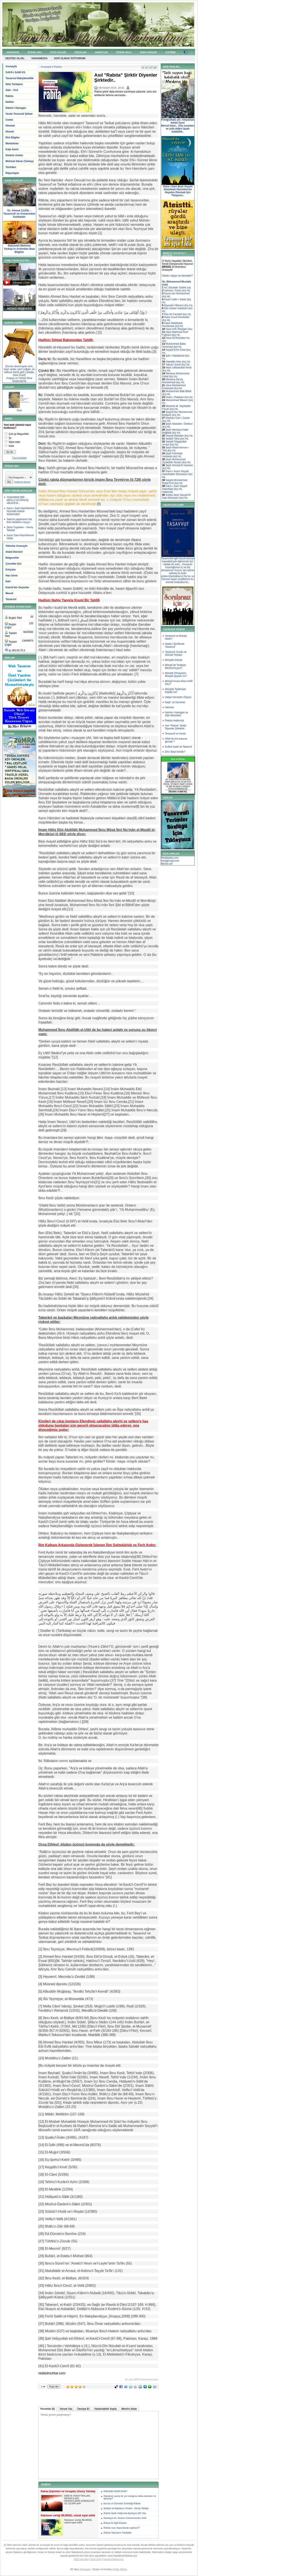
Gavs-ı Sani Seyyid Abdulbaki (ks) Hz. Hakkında (174, 489)
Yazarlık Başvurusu (113, 2559)
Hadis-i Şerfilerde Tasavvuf (174, 645)
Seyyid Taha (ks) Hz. (177, 438)
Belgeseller (12, 557)
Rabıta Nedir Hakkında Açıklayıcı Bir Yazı (125, 2513)
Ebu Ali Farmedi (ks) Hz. (177, 314)
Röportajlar (12, 173)
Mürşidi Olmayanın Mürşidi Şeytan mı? (176, 675)
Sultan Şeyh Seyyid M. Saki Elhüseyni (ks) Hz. (176, 496)
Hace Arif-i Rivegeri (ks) (179, 329)
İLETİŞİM (170, 52)
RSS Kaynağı (81, 2559)
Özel (19, 410)
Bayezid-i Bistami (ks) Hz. (178, 305)
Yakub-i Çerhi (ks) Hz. (178, 364)
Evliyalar (11, 569)
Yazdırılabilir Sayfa (105, 2408)
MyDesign (85, 2569)
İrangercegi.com (170, 860)
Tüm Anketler (19, 457)
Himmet (10, 125)
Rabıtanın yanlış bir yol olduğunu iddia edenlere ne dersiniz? (130, 2497)
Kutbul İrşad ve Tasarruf (178, 746)
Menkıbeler (12, 143)
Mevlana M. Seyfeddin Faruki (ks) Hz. (176, 408)
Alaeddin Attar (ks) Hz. (178, 361)
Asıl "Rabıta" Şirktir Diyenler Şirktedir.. (175, 727)
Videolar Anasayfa (16, 545)
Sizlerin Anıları (14, 155)
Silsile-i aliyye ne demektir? (177, 275)
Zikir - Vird (12, 90)
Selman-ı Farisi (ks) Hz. (177, 290)
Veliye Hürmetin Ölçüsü (178, 697)
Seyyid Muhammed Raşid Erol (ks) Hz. (174, 482)
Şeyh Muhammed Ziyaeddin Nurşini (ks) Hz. (176, 461)
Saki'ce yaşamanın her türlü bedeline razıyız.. (19, 521)
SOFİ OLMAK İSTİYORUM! (70, 58)
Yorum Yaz (66, 2408)
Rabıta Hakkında (174, 720)
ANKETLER (101, 52)
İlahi (8, 581)
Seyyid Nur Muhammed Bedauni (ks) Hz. (177, 413)
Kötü (11, 446)
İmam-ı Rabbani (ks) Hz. (179, 397)
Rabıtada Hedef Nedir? (116, 2491)
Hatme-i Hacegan (16, 107)
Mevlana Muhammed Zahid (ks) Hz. (175, 375)
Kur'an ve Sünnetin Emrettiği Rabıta (122, 2503)
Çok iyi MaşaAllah (19, 434)
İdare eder (14, 442)
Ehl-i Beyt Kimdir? (175, 751)
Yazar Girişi (96, 2559)
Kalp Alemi (12, 149)
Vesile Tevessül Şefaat (19, 113)
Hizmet (10, 131)
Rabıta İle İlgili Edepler (115, 2523)
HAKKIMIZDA (40, 58)
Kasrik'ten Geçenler (17, 587)
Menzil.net (167, 863)
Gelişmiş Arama (22, 482)
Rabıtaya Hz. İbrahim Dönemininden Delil (125, 2518)
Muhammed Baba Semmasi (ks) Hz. (174, 345)
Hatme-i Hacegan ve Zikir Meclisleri (176, 714)
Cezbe (9, 119)
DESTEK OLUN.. (15, 58)
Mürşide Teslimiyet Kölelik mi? (175, 691)
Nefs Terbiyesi (14, 84)
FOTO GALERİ (58, 52)
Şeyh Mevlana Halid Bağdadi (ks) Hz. (175, 431)
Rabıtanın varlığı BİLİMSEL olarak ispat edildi (78, 2521)
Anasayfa (11, 66)
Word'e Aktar (129, 2408)
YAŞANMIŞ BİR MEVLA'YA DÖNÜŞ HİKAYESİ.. (18, 500)
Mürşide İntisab (173, 659)
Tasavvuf (11, 599)
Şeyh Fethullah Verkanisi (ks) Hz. (172, 455)
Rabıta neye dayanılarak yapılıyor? (122, 2527)
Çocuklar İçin (13, 563)
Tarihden (11, 167)
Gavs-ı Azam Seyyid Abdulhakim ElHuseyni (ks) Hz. (177, 474)
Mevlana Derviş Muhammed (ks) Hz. (173, 381)
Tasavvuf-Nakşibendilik (20, 78)
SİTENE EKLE (123, 52)
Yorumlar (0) (47, 2408)
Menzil (9, 593)
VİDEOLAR (81, 52)
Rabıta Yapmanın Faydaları (118, 2532)
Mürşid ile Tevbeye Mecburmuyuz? (175, 666)
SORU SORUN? (148, 52)
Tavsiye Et (83, 2408)
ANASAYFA (13, 52)
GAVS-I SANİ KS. (16, 72)
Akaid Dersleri (14, 551)
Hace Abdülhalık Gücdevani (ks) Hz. (173, 325)
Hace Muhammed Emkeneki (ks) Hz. (174, 387)
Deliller (10, 102)
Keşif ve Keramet (175, 702)
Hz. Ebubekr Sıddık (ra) (177, 287)
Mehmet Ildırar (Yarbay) (20, 161)
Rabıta (9, 96)
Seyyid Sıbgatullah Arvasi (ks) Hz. (174, 443)
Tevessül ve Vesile (175, 733)
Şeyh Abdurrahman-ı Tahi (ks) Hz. (175, 449)
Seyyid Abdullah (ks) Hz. (179, 435)
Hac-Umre (12, 575)
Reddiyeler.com (170, 857)
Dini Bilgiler (13, 137)
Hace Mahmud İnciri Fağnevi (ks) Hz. (175, 333)
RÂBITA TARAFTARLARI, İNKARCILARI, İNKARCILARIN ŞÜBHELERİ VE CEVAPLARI (79, 2500)
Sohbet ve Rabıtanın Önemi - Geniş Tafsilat (126, 2508)
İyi (10, 438)
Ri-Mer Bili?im (120, 2569)
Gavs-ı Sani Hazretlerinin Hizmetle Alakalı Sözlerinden (21, 511)
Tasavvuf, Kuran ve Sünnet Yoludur (176, 653)
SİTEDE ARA (35, 52)
